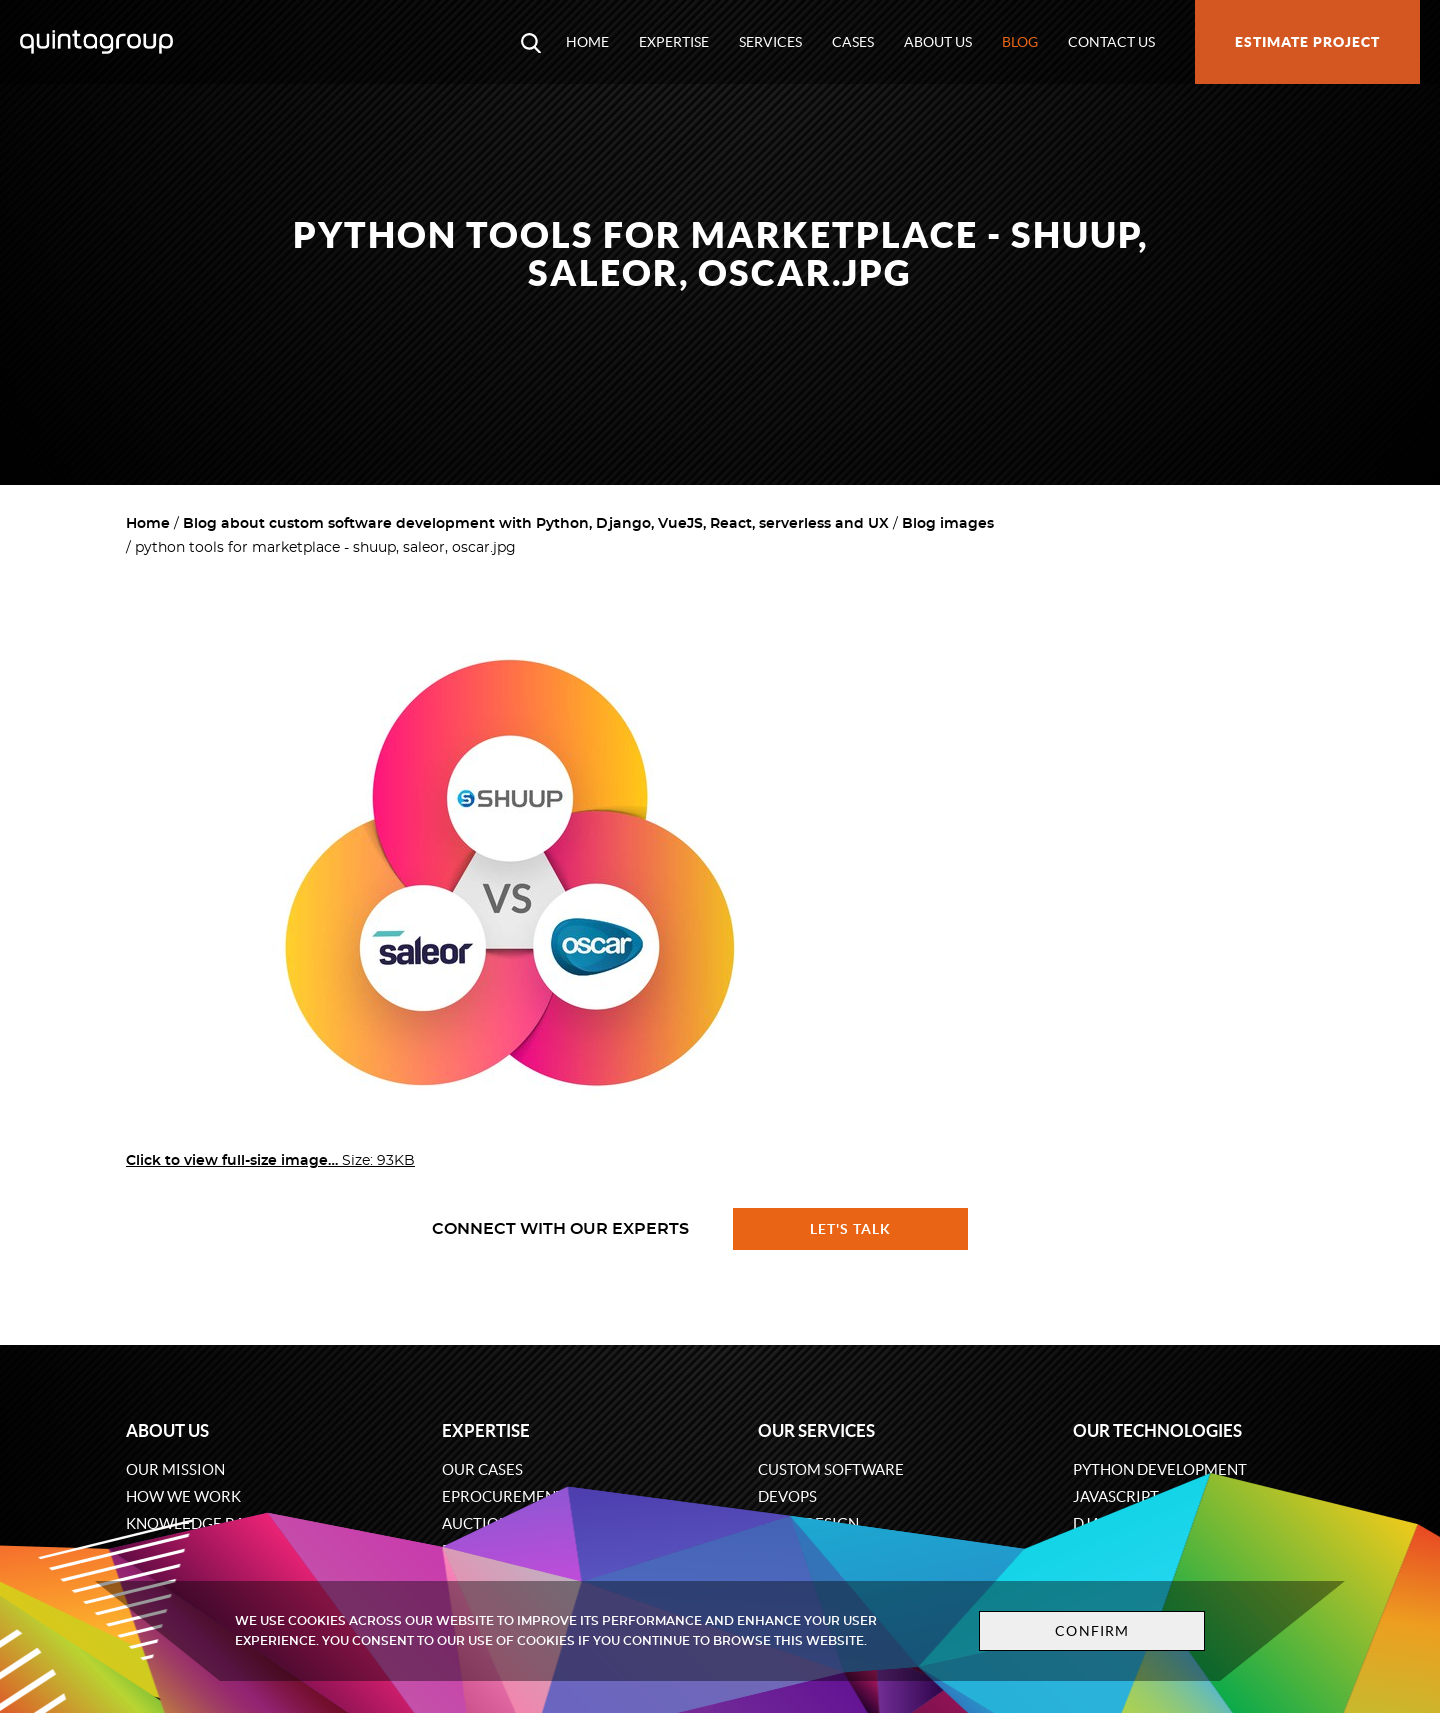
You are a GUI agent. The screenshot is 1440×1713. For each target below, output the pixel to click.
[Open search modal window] (531, 42)
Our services (816, 1430)
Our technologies (1157, 1430)
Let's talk (851, 1229)
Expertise (674, 42)
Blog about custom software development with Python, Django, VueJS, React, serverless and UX (536, 524)
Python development (1160, 1469)
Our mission (175, 1469)
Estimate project (1307, 42)
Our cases (482, 1469)
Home (587, 42)
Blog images (948, 524)
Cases (853, 42)
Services (770, 42)
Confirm (1092, 1631)
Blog (1020, 42)
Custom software (831, 1469)
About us (938, 42)
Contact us (1111, 42)
